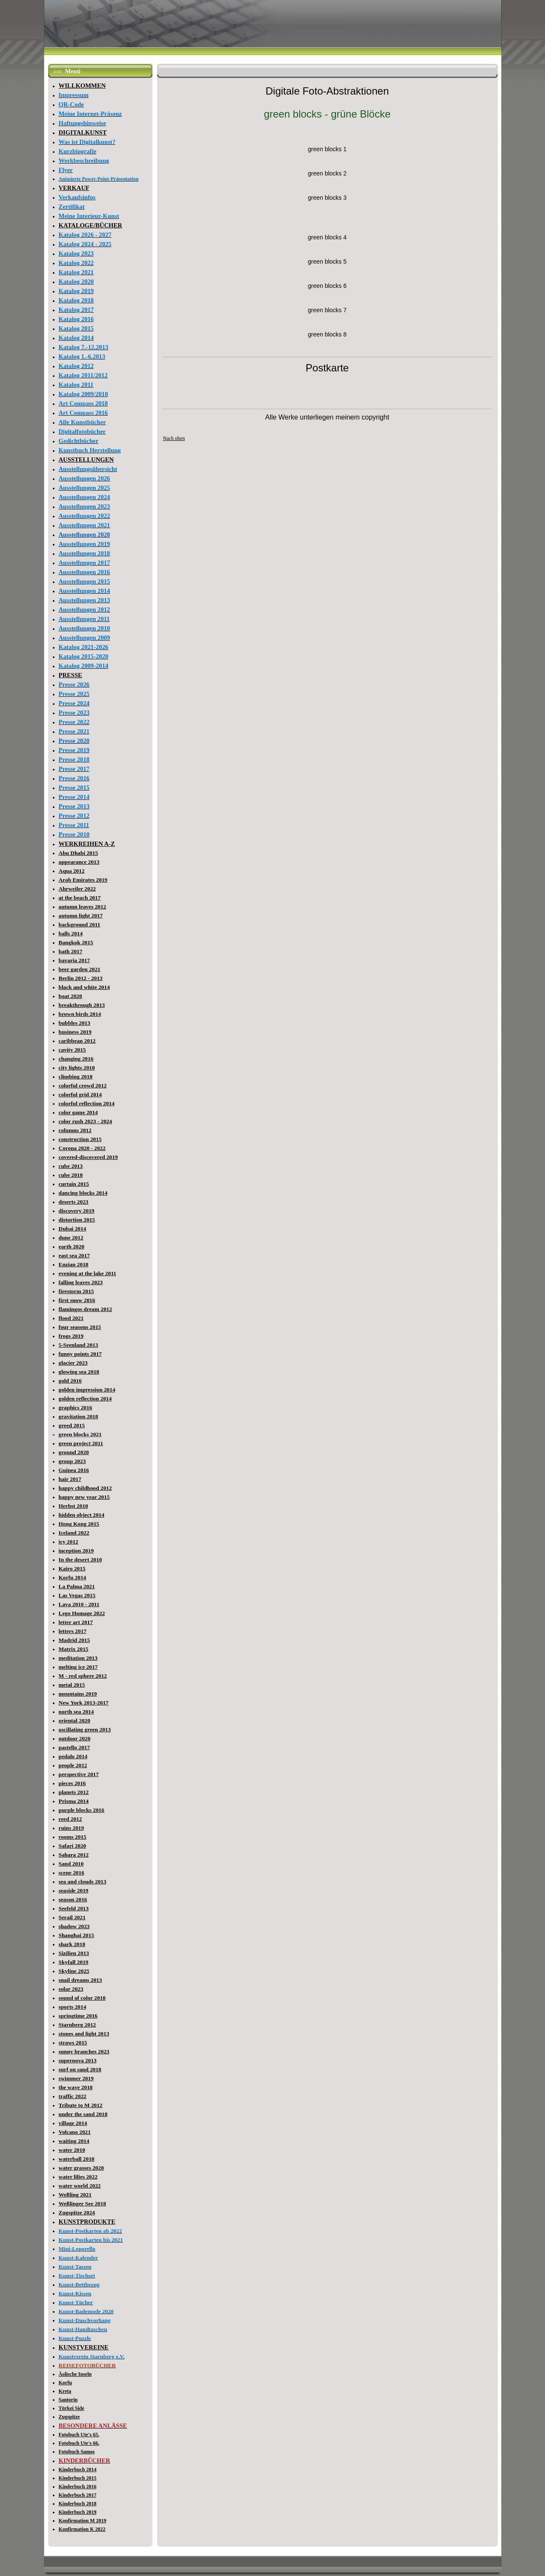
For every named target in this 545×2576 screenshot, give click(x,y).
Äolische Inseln (75, 2374)
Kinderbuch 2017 (78, 2495)
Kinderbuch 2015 (78, 2478)
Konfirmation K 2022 (82, 2529)
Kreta (65, 2391)
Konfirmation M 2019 (82, 2521)
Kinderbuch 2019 (78, 2512)
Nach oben (174, 438)
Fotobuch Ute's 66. (79, 2443)
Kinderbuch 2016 (78, 2487)
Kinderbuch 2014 (78, 2469)
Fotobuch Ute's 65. (79, 2435)
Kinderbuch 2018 (78, 2504)
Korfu (65, 2383)
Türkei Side (71, 2408)
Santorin (68, 2400)
